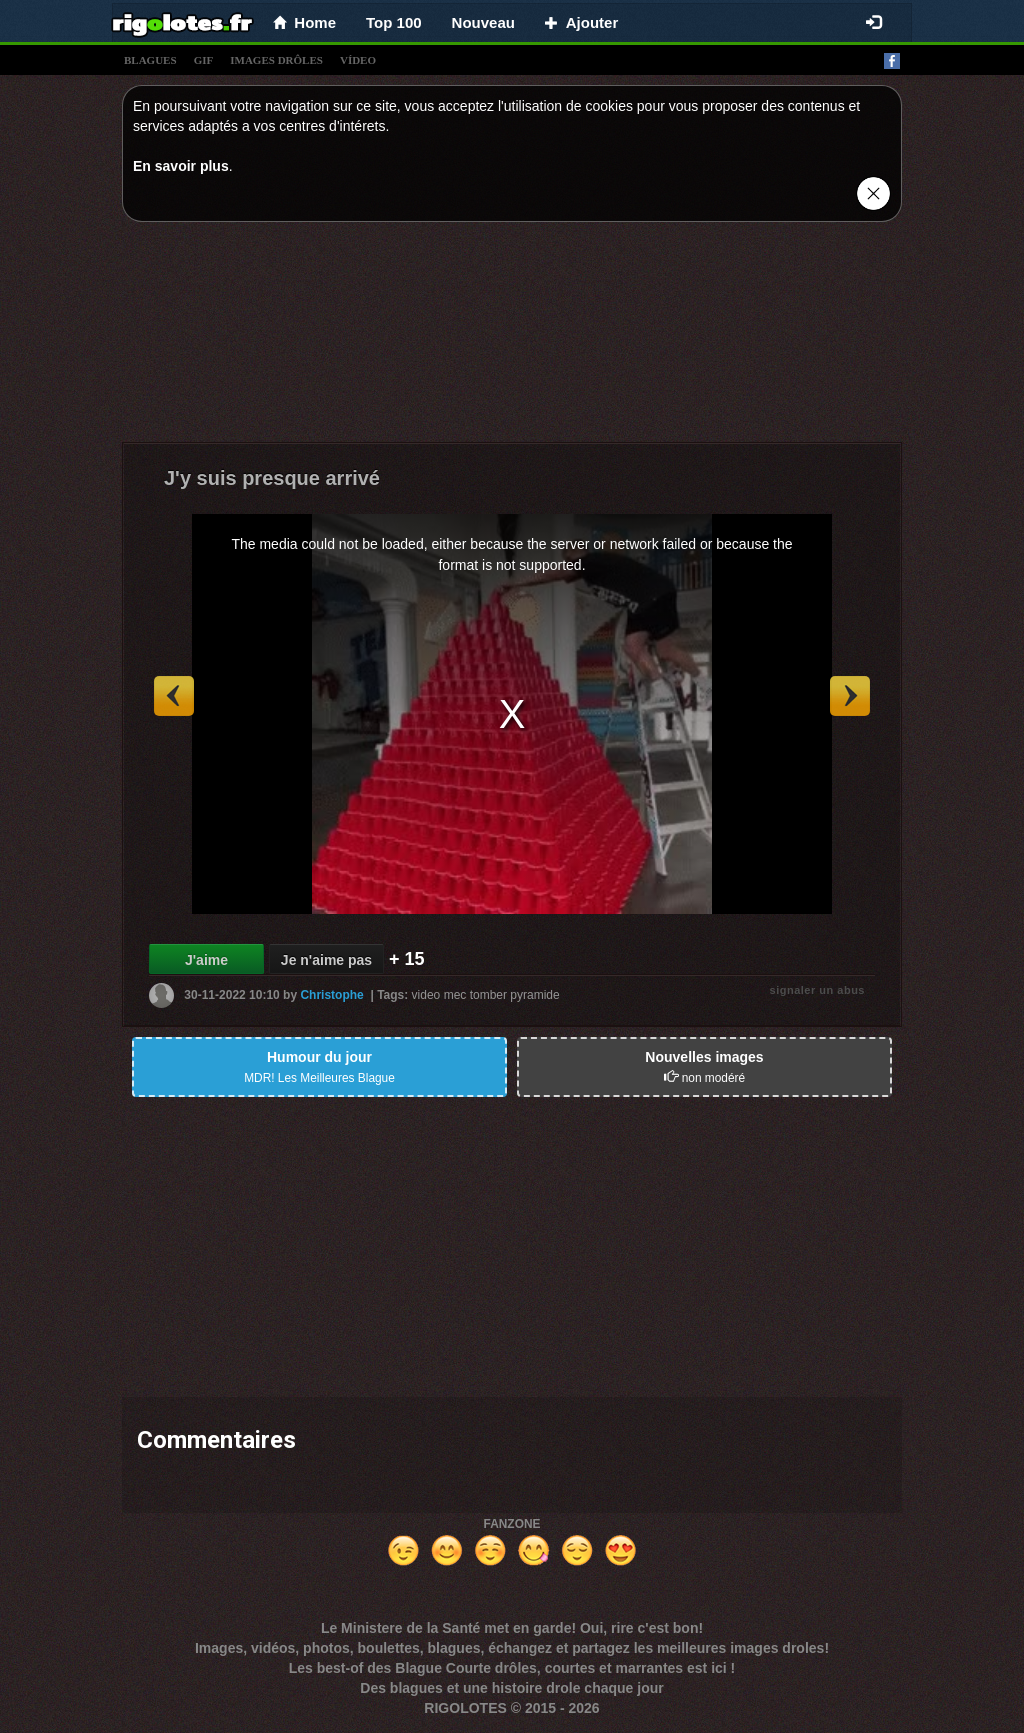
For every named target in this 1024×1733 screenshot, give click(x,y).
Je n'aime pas (326, 960)
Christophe (331, 995)
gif (204, 60)
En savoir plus (181, 166)
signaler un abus (817, 990)
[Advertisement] (512, 337)
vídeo (358, 60)
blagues (150, 60)
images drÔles (276, 60)
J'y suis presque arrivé (272, 478)
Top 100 (394, 22)
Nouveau (483, 22)
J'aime (206, 960)
